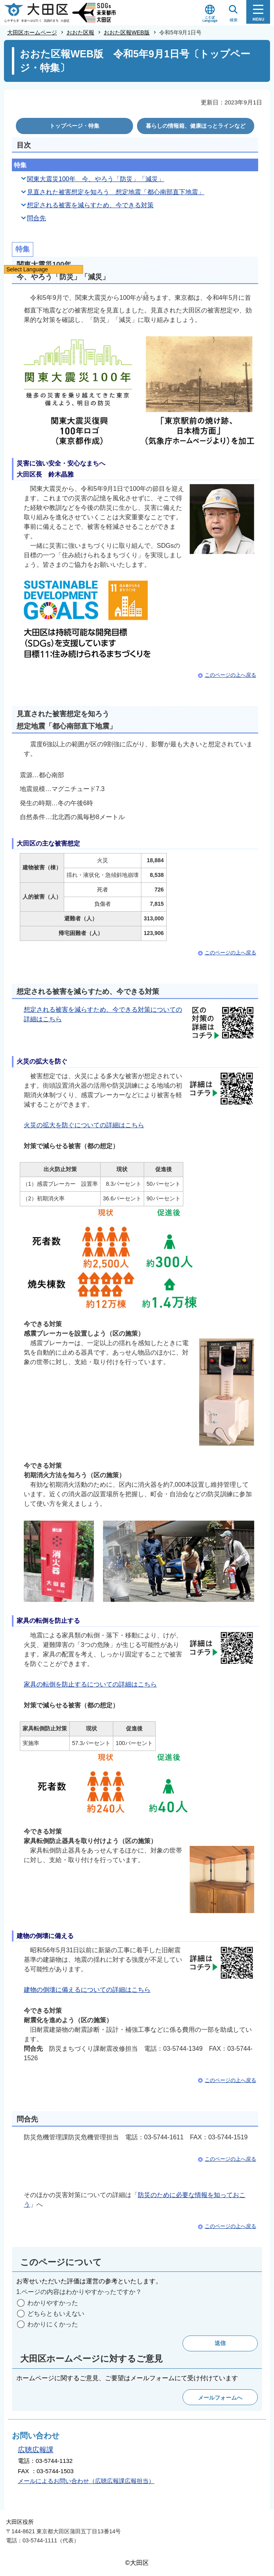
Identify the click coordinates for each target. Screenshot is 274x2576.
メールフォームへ (220, 2397)
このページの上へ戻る (230, 675)
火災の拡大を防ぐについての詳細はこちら (84, 1125)
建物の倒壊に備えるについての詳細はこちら (87, 1989)
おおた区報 (80, 32)
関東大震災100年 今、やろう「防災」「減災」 (95, 179)
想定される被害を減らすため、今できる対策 (90, 205)
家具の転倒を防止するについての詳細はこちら (90, 1684)
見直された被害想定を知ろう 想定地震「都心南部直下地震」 (115, 192)
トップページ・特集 (74, 126)
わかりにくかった (52, 2324)
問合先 (36, 218)
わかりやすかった (52, 2303)
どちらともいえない (55, 2313)
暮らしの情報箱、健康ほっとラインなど (195, 126)
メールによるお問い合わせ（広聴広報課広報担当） (86, 2481)
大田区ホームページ (32, 32)
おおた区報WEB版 (127, 32)
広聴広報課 (35, 2450)
